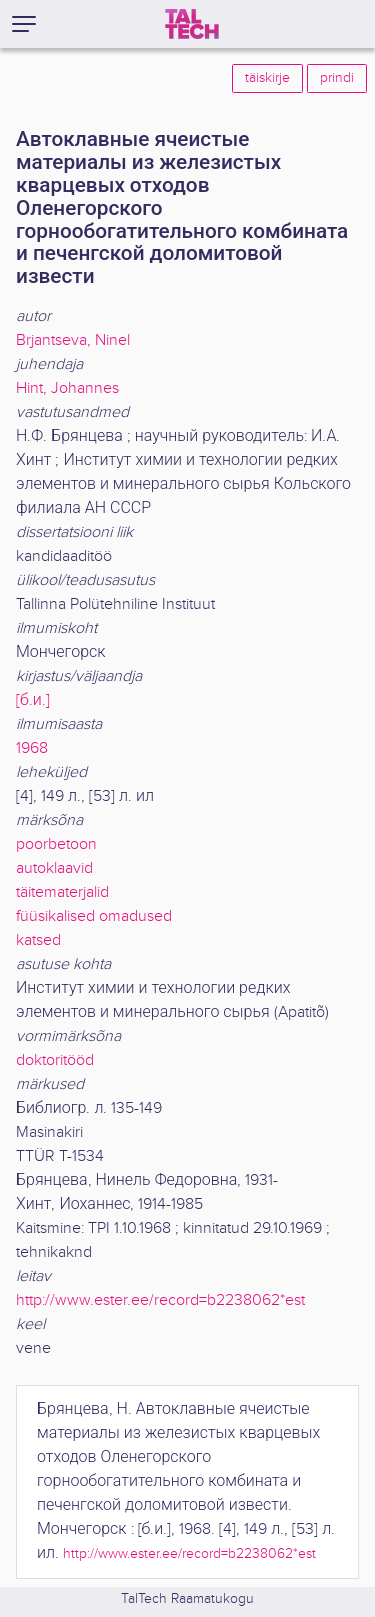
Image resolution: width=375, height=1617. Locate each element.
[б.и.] (33, 700)
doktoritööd (55, 1060)
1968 (32, 748)
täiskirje (267, 78)
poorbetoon (56, 844)
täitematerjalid (62, 892)
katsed (38, 940)
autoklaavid (54, 868)
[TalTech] (192, 24)
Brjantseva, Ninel (73, 340)
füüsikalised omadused (94, 916)
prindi (337, 78)
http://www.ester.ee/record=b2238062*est (160, 1300)
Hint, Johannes (67, 388)
